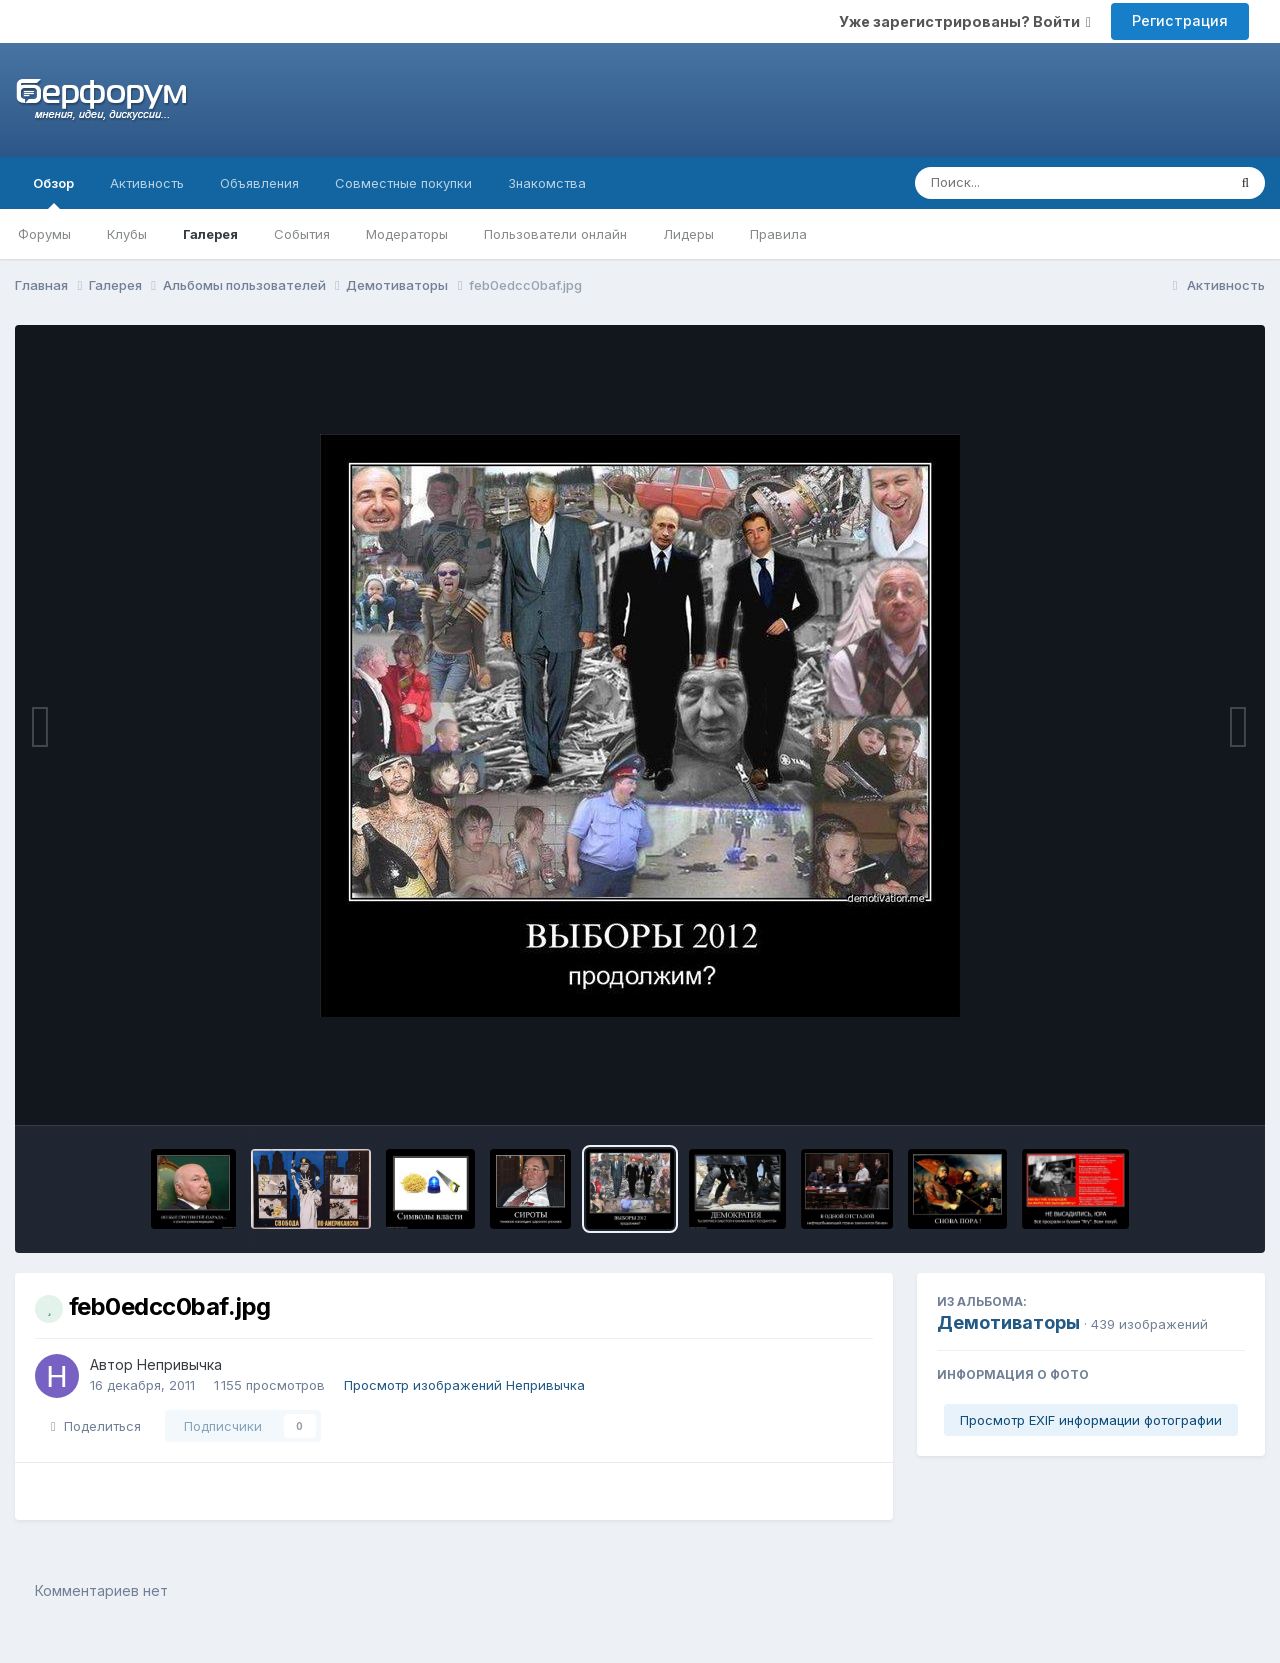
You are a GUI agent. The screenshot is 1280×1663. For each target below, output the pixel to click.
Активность (147, 183)
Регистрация (1180, 20)
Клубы (127, 234)
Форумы (44, 234)
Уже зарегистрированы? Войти (965, 21)
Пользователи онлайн (555, 234)
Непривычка (179, 1364)
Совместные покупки (403, 183)
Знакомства (547, 183)
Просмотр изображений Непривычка (464, 1385)
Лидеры (688, 234)
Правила (778, 234)
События (302, 234)
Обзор (53, 192)
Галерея (210, 234)
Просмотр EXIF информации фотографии (1091, 1420)
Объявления (259, 183)
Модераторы (407, 234)
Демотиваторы (1008, 1322)
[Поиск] (1032, 183)
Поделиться (96, 1426)
